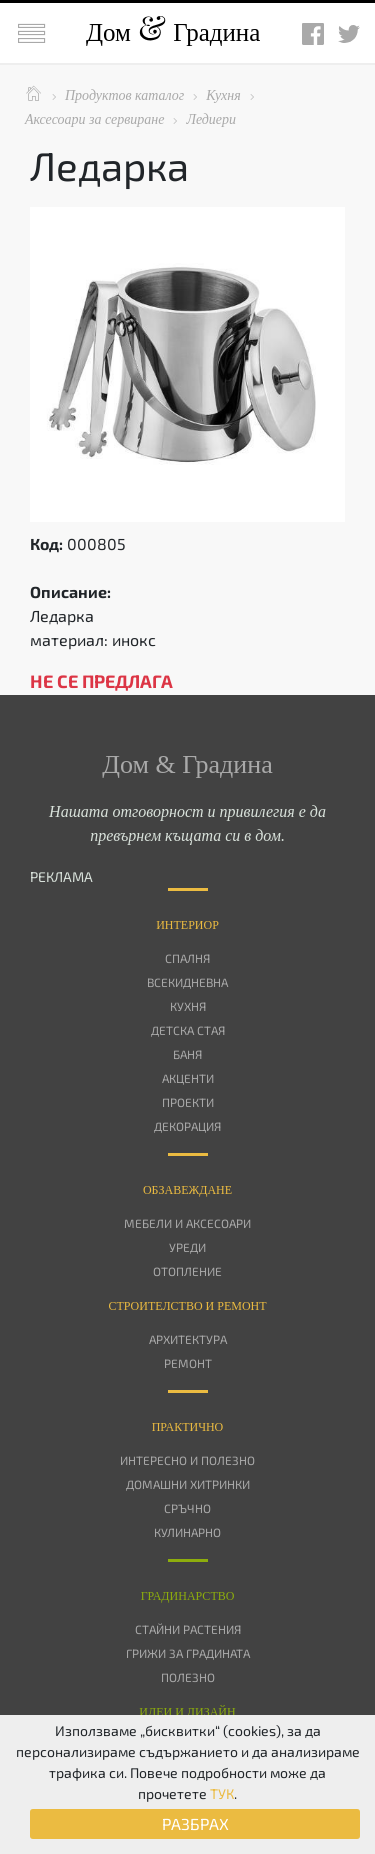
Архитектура (188, 1339)
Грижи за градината (188, 1653)
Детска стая (188, 1030)
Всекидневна (187, 982)
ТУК (222, 1793)
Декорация (187, 1126)
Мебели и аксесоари (187, 1223)
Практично (188, 1427)
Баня (187, 1054)
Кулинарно (187, 1532)
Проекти (188, 1102)
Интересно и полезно (187, 1460)
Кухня (188, 1006)
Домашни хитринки (188, 1484)
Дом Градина (173, 32)
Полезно (188, 1677)
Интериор (187, 925)
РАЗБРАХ (195, 1823)
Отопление (187, 1271)
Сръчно (187, 1508)
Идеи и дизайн (187, 1712)
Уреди (187, 1247)
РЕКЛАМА (61, 876)
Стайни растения (188, 1629)
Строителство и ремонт (187, 1306)
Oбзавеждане (187, 1190)
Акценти (188, 1078)
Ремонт (188, 1363)
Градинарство (188, 1596)
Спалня (187, 958)
